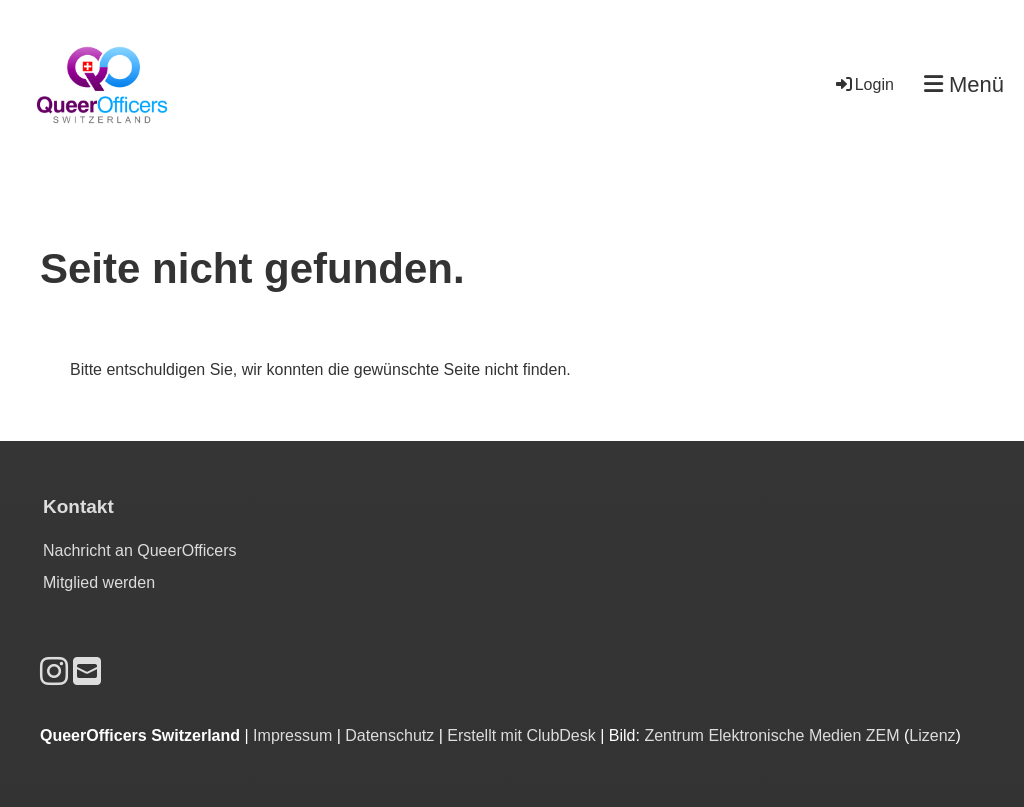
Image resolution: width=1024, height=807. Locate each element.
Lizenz (932, 735)
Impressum (292, 735)
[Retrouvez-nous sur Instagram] (54, 672)
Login (863, 84)
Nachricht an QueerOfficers (140, 550)
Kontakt (78, 506)
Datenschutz (389, 735)
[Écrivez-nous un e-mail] (87, 672)
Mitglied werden (99, 582)
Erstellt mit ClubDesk (521, 735)
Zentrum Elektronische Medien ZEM (771, 735)
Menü (964, 84)
